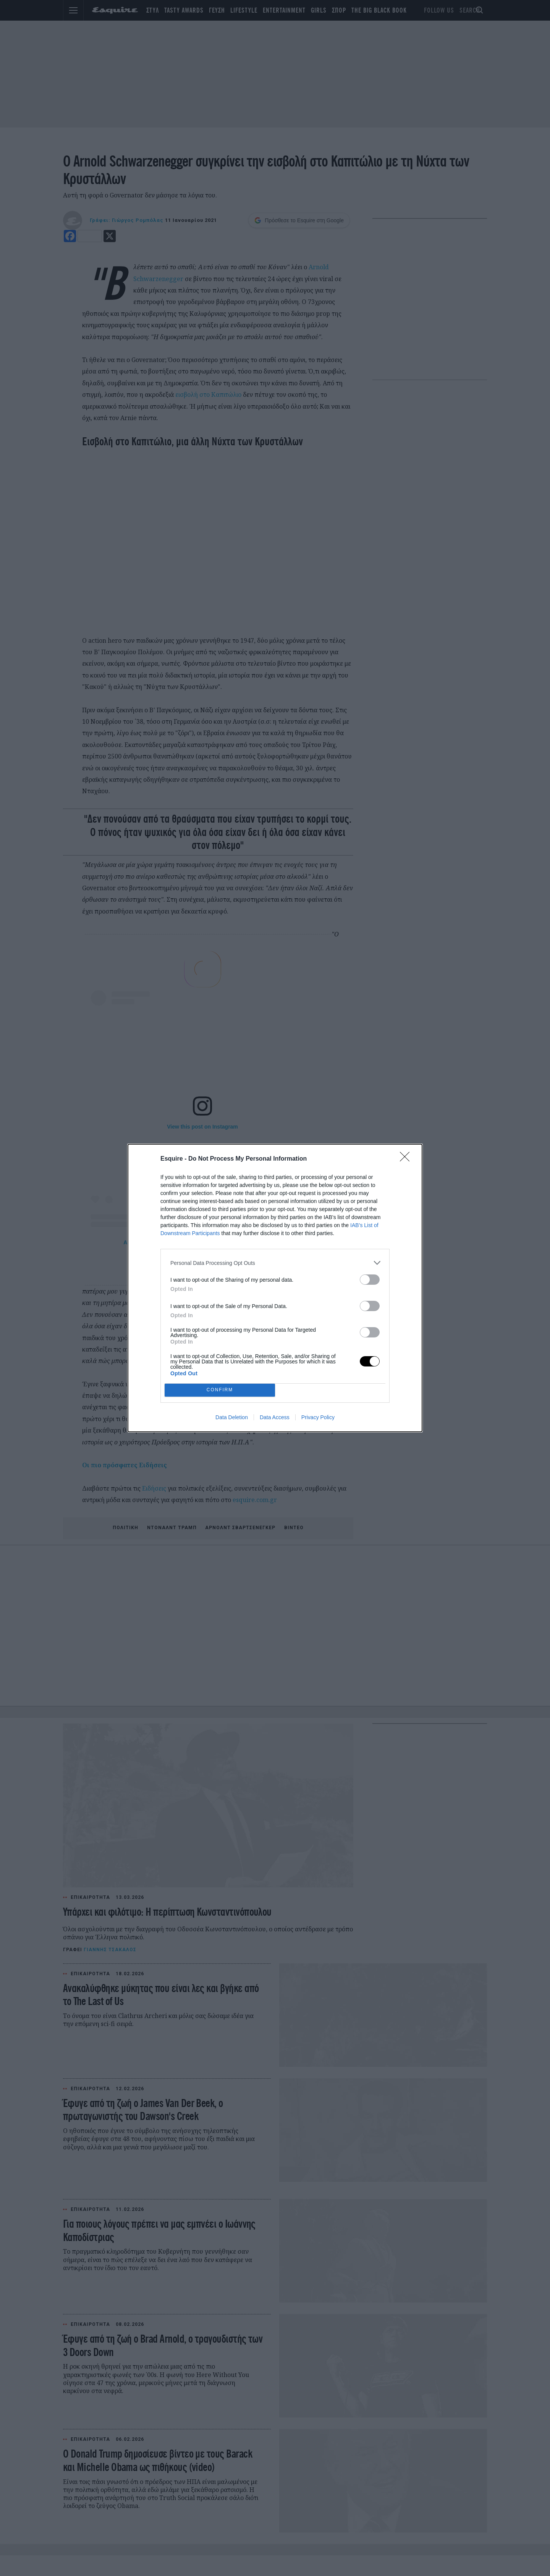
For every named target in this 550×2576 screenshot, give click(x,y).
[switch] (370, 1279)
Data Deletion (231, 1417)
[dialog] (275, 1288)
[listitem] (275, 1263)
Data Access (275, 1417)
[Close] (407, 1159)
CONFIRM (219, 1390)
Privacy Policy (318, 1417)
